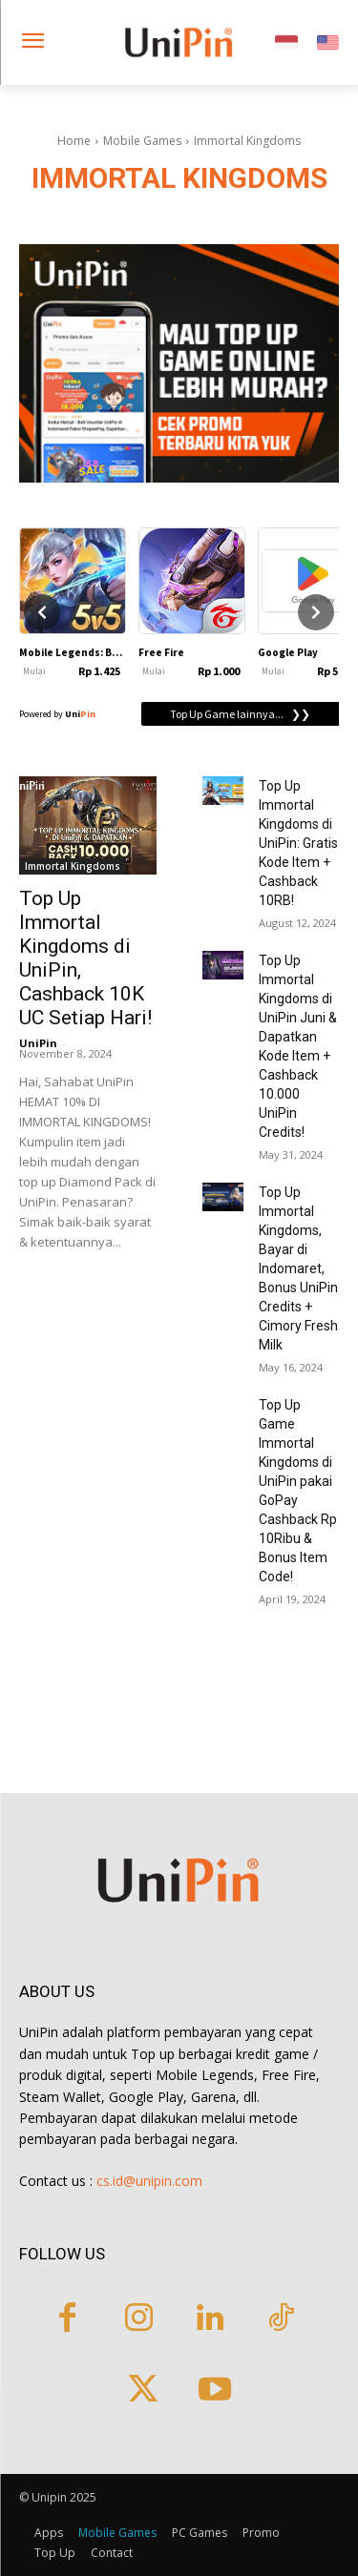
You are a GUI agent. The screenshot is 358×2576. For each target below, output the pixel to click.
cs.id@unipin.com (149, 2181)
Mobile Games (142, 141)
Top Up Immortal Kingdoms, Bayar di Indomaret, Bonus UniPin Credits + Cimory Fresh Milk (298, 1268)
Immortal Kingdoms (72, 866)
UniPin (38, 1043)
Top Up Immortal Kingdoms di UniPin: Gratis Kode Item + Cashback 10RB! (298, 843)
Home (74, 141)
